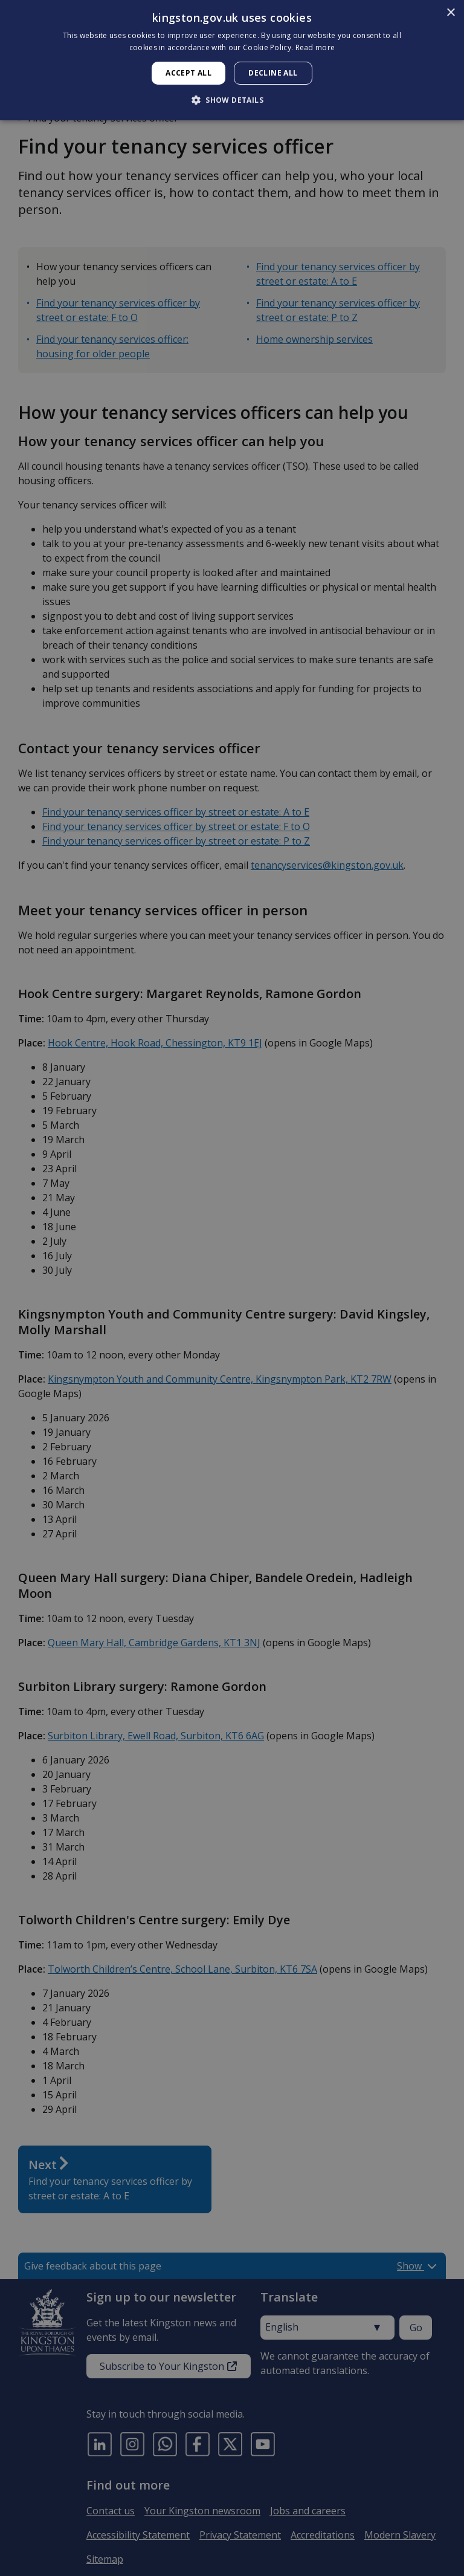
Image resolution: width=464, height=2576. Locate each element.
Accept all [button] (188, 73)
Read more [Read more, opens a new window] (315, 47)
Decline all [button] (272, 73)
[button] (232, 100)
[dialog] (232, 60)
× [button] (450, 13)
